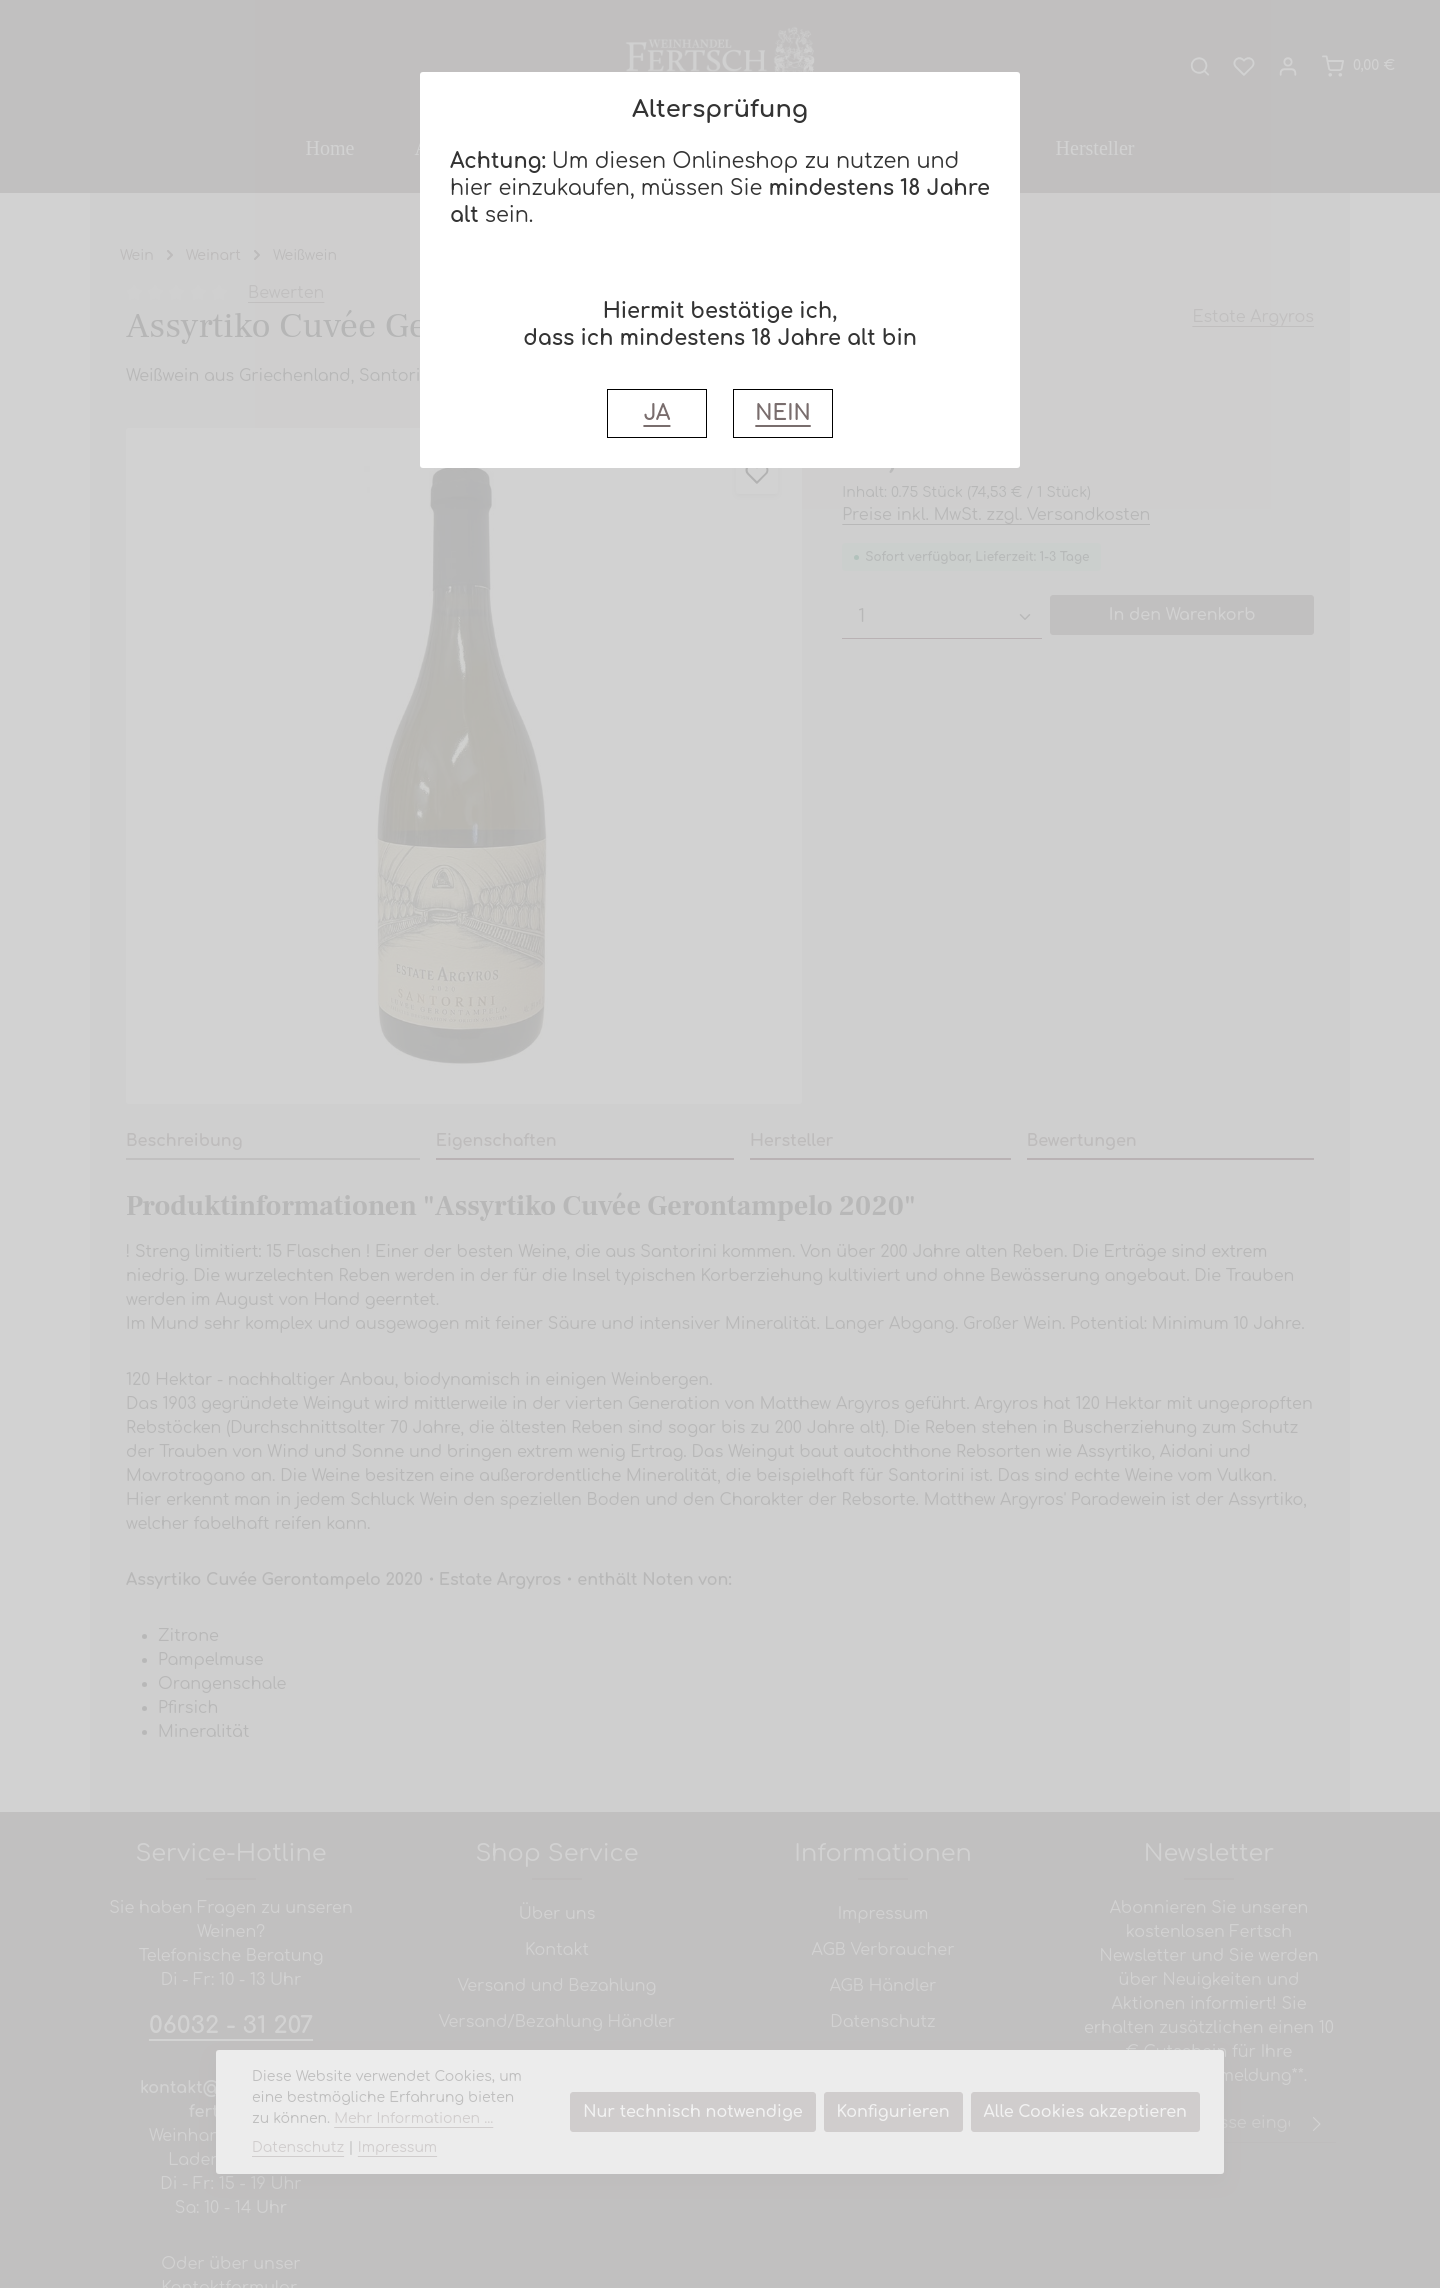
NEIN (782, 413)
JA (656, 413)
